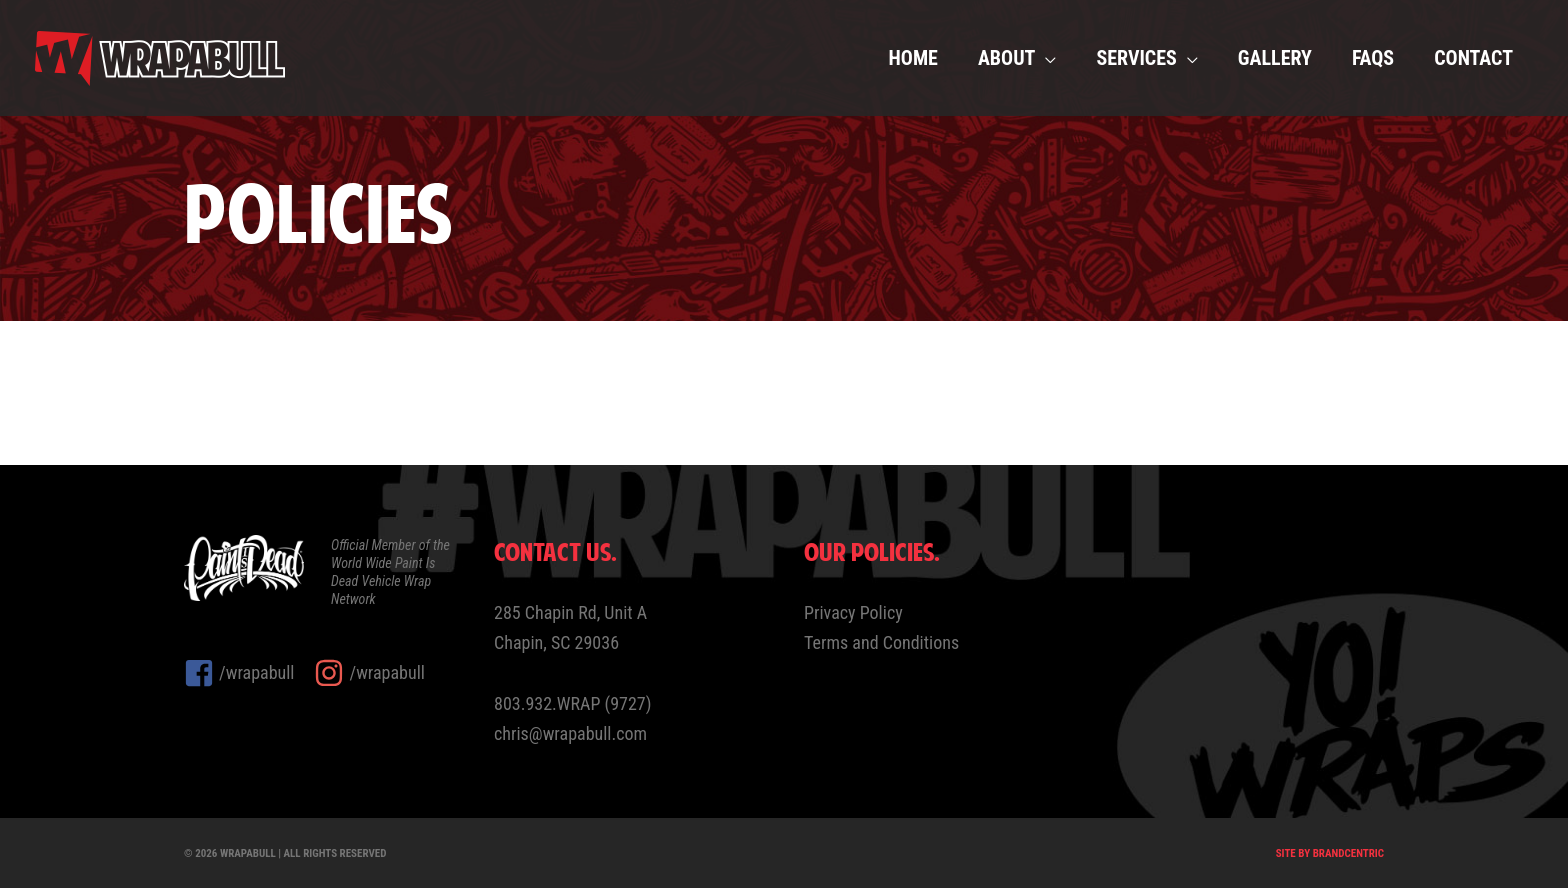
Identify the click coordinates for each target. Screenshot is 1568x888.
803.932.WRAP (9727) (573, 703)
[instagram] (369, 673)
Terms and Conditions (881, 642)
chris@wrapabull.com (570, 733)
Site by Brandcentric (1330, 853)
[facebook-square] (249, 673)
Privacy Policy (853, 612)
